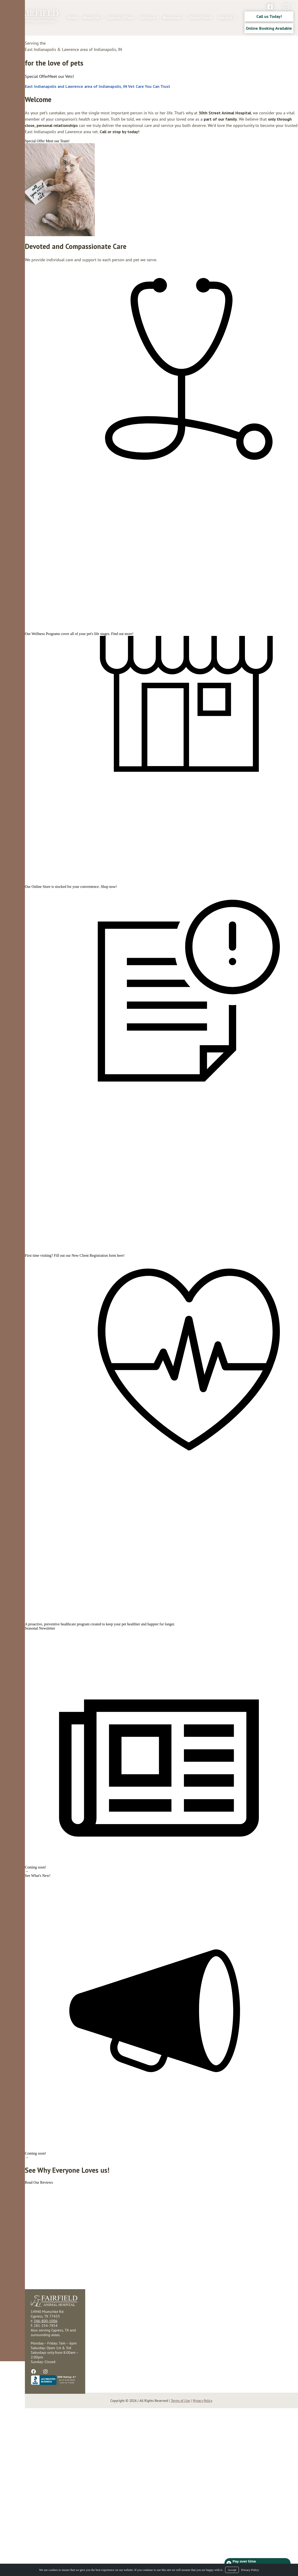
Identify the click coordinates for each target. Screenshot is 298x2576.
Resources (172, 17)
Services (147, 17)
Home (73, 17)
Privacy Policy (250, 2570)
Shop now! (84, 942)
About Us (91, 17)
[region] (35, 189)
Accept (232, 2570)
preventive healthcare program (41, 1746)
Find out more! (97, 667)
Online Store (200, 17)
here (95, 1344)
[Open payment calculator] (257, 2562)
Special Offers (121, 17)
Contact (225, 17)
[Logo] (31, 16)
